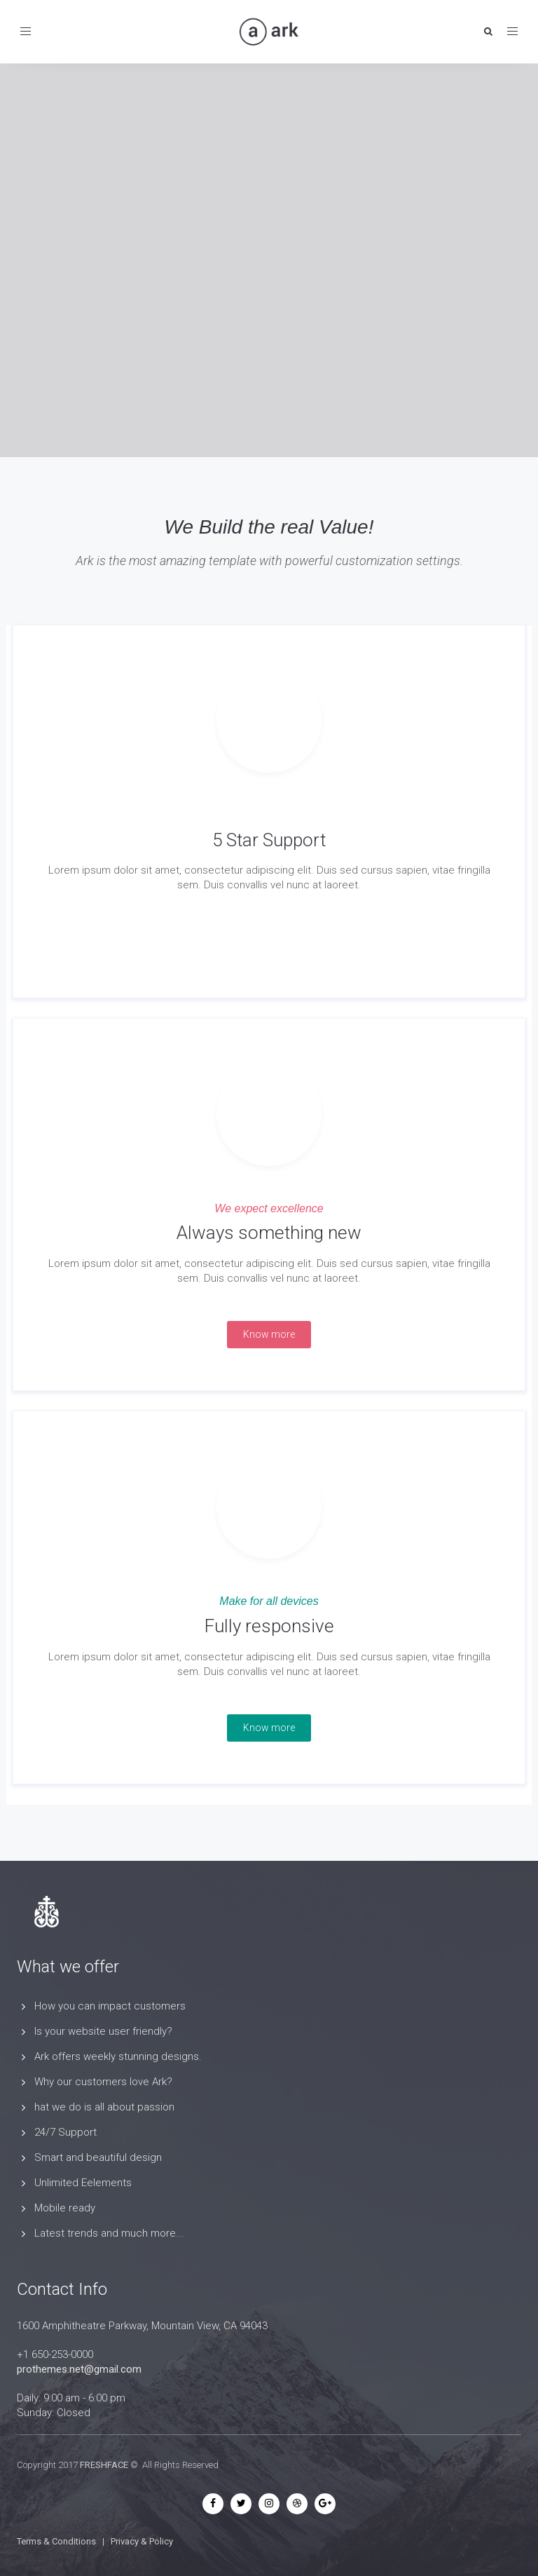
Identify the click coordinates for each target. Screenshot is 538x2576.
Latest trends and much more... (109, 2233)
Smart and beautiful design (98, 2157)
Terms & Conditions (56, 2541)
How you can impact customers (110, 2006)
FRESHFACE (104, 2465)
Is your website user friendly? (103, 2031)
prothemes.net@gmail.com (79, 2369)
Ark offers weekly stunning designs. (118, 2056)
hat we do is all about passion (104, 2107)
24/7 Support (65, 2132)
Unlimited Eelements (83, 2182)
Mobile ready (64, 2208)
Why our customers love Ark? (103, 2081)
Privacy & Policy (142, 2541)
